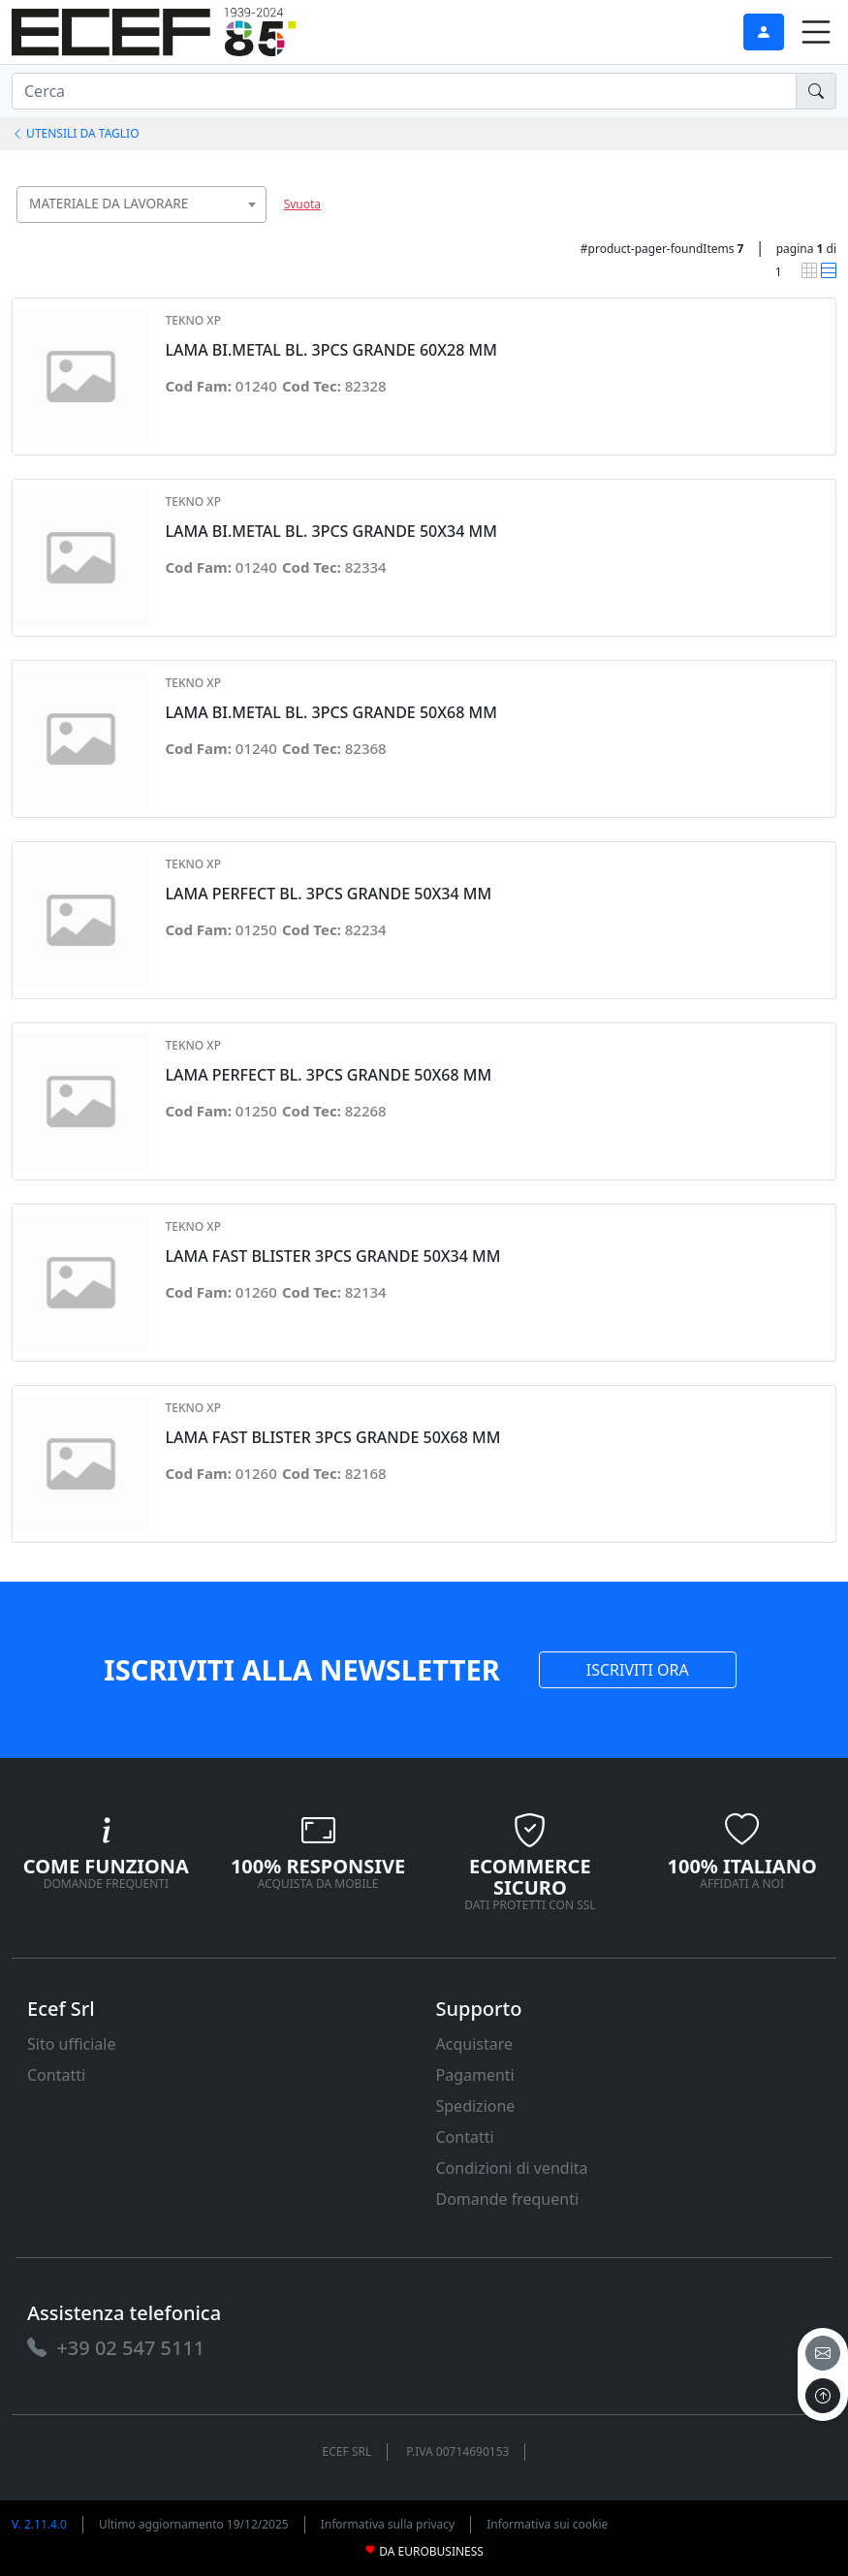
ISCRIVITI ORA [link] (637, 1670)
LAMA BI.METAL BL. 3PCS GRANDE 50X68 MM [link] (330, 713)
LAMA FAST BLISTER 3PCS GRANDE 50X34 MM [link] (332, 1256)
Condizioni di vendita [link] (512, 2168)
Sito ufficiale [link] (71, 2044)
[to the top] (822, 2395)
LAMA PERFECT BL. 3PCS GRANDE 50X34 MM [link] (328, 894)
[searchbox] (256, 228)
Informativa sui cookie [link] (547, 2524)
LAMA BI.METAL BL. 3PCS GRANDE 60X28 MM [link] (330, 350)
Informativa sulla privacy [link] (388, 2524)
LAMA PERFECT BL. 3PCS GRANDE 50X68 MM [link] (328, 1075)
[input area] (404, 91)
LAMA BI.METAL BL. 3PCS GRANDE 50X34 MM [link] (330, 531)
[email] (822, 2353)
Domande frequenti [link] (508, 2199)
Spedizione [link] (476, 2106)
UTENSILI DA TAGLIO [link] (76, 133)
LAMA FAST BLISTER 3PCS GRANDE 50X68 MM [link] (332, 1438)
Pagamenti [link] (475, 2075)
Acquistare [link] (475, 2044)
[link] (154, 29)
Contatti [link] (56, 2075)
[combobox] (141, 204)
